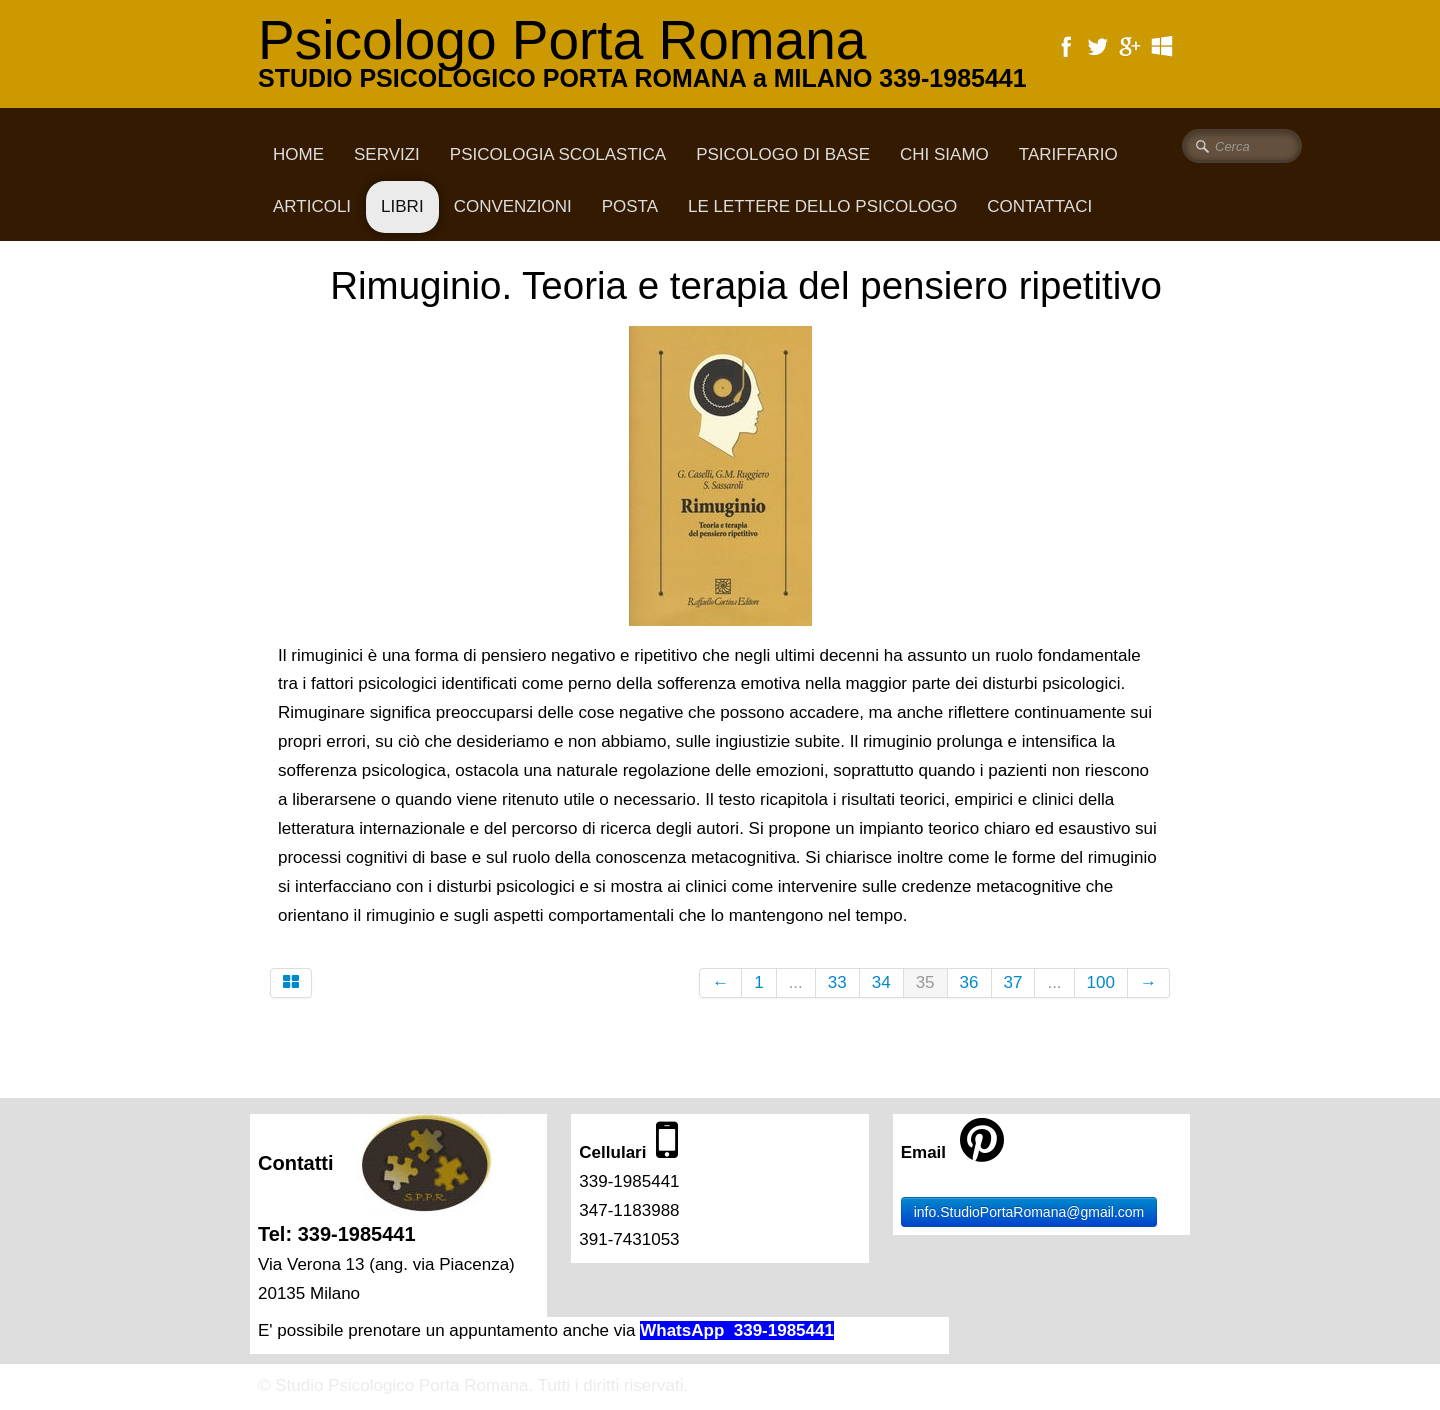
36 (969, 982)
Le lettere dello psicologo (822, 206)
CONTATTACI (1039, 206)
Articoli (312, 206)
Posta (630, 206)
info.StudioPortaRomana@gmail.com (1029, 1212)
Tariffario (1068, 154)
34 (881, 982)
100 (1101, 982)
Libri (402, 206)
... (796, 982)
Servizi (387, 154)
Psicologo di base (783, 154)
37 (1013, 982)
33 (837, 982)
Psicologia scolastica (558, 154)
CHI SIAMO (944, 154)
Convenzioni (513, 206)
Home (298, 154)
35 (925, 982)
